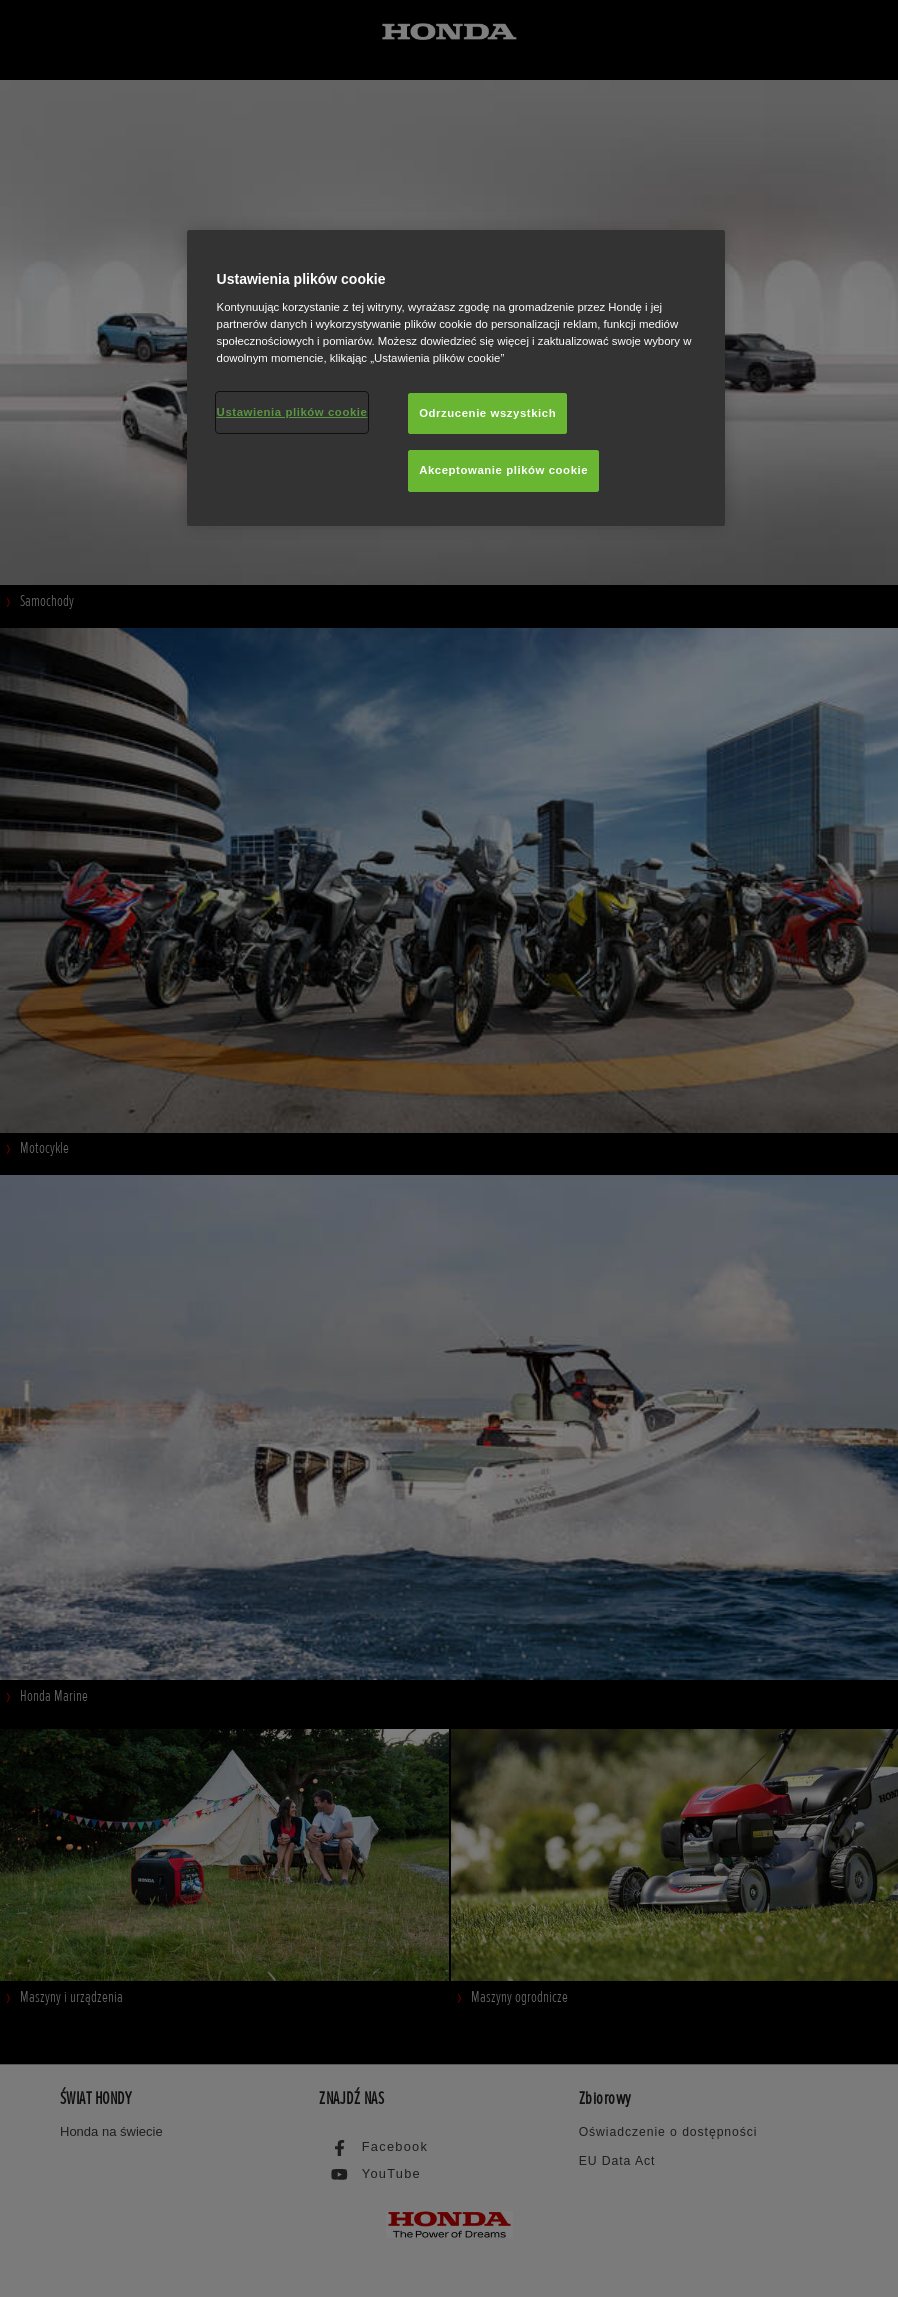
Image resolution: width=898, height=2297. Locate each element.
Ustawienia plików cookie (292, 412)
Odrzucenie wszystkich (487, 413)
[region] (456, 378)
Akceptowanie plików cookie (503, 470)
